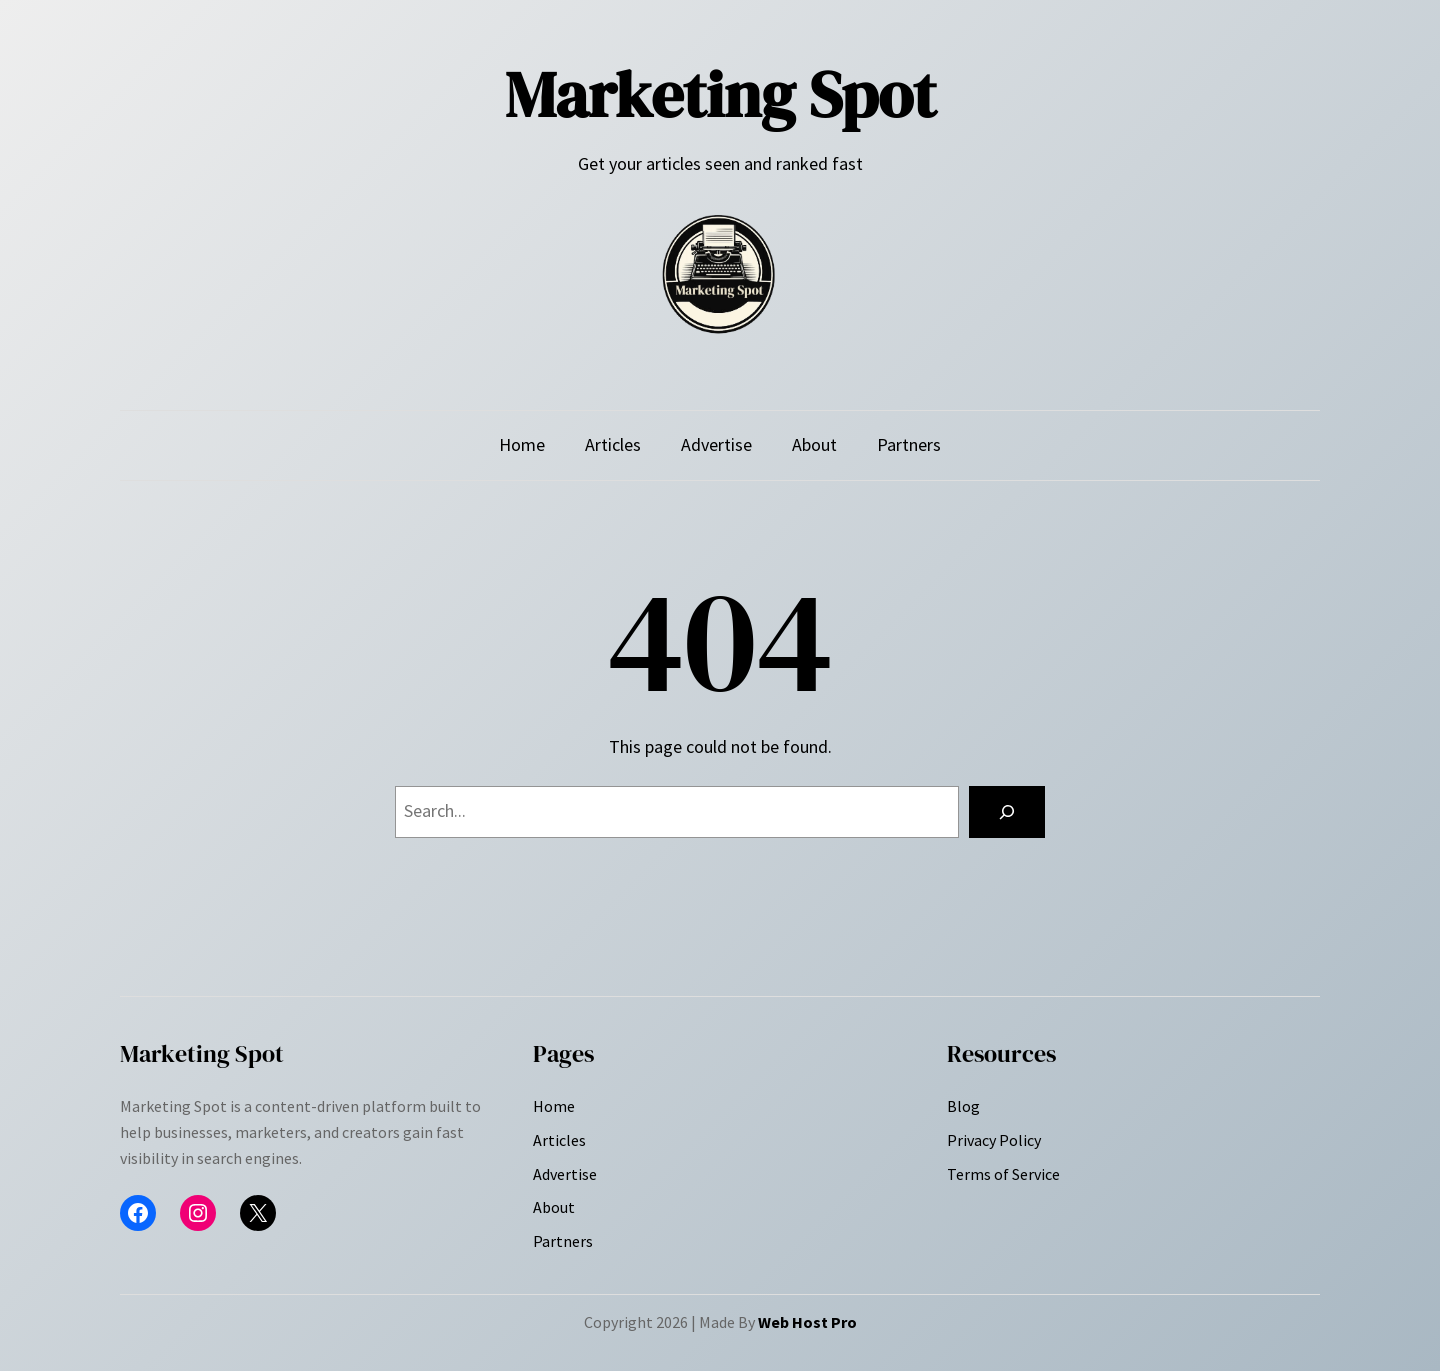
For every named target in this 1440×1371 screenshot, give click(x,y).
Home (522, 444)
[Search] (1007, 812)
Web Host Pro (807, 1322)
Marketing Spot (720, 94)
